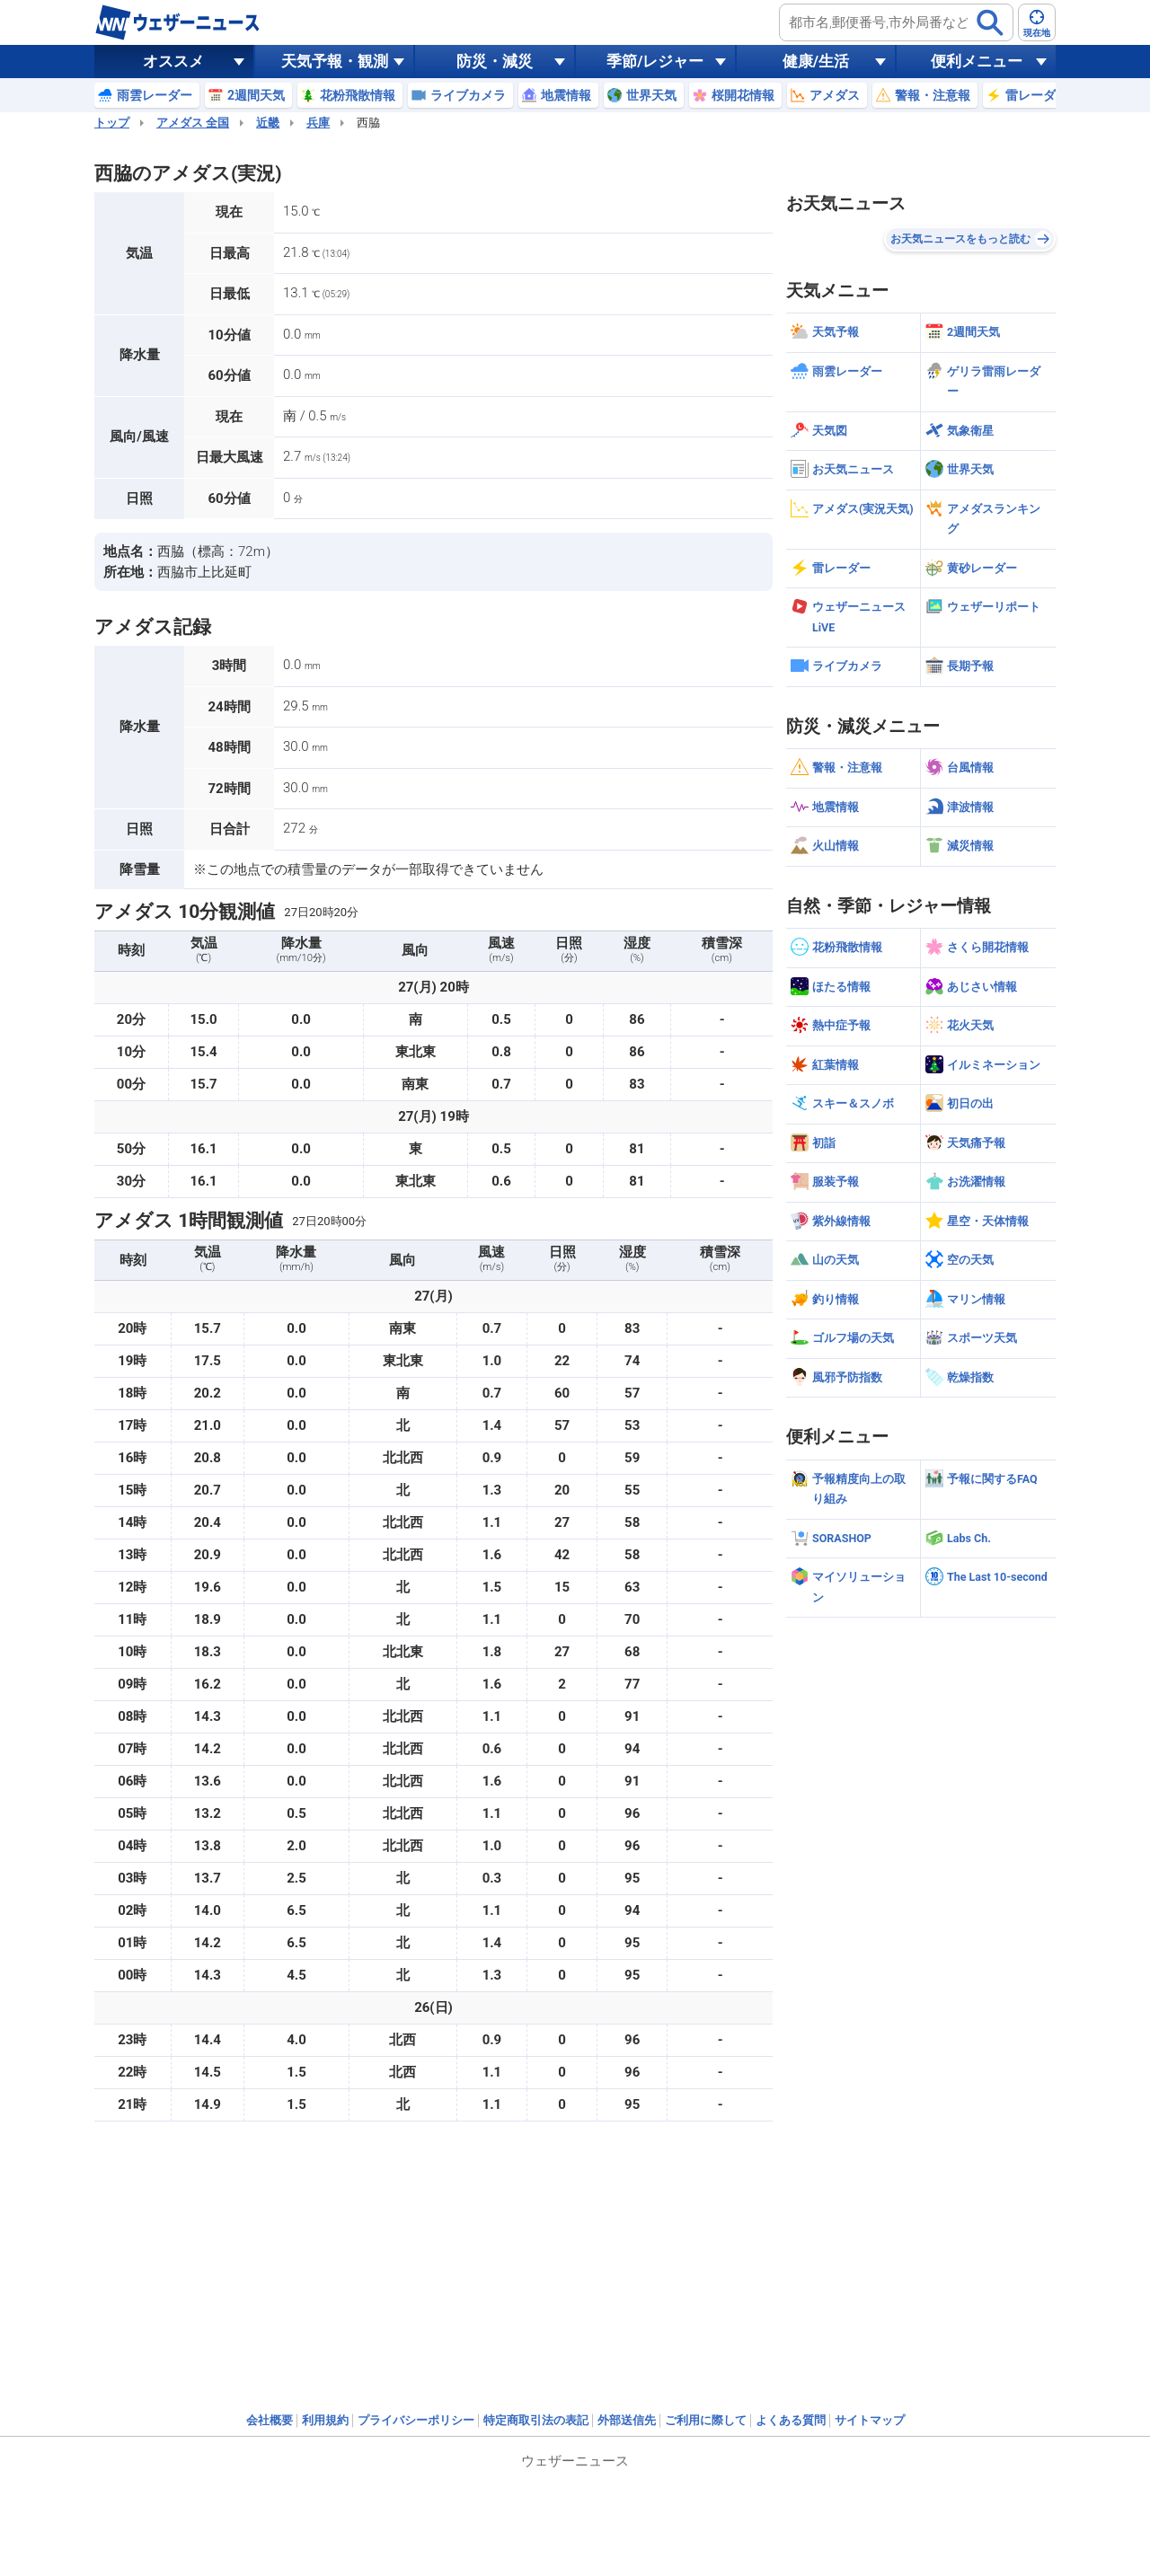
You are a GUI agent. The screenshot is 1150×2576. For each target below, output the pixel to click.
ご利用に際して (706, 2420)
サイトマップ (870, 2420)
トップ (111, 122)
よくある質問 (791, 2420)
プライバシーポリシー (416, 2420)
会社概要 (269, 2420)
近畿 (267, 122)
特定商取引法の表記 (535, 2420)
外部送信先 (626, 2420)
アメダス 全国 (192, 122)
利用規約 (325, 2420)
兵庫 (318, 122)
